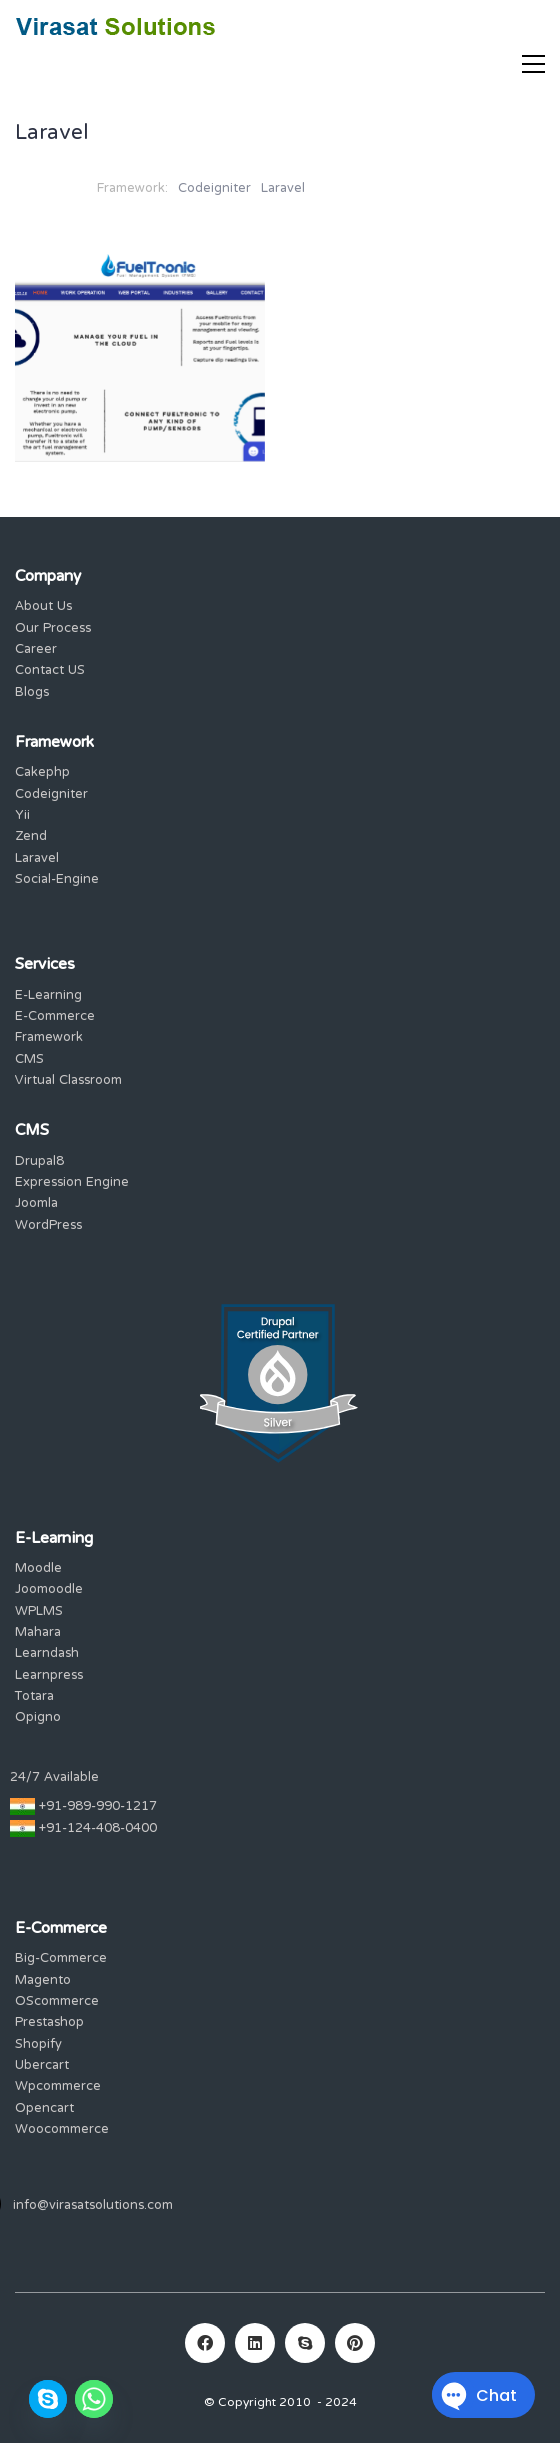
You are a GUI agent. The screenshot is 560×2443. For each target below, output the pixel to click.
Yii (22, 816)
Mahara (38, 1633)
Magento (43, 1981)
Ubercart (42, 2066)
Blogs (32, 693)
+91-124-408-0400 (98, 1829)
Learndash (47, 1654)
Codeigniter (214, 189)
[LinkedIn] (255, 2343)
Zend (31, 837)
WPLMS (39, 1612)
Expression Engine (72, 1183)
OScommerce (57, 2002)
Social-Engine (57, 880)
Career (36, 650)
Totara (34, 1697)
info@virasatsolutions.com (93, 2206)
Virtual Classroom (68, 1081)
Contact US (50, 671)
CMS (29, 1060)
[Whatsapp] (94, 2399)
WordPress (48, 1226)
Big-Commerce (61, 1959)
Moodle (38, 1569)
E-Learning (48, 996)
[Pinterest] (355, 2343)
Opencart (44, 2109)
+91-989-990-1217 (98, 1807)
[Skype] (305, 2343)
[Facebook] (205, 2343)
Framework (49, 1038)
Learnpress (49, 1676)
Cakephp (42, 773)
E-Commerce (55, 1017)
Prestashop (49, 2023)
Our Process (53, 629)
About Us (43, 607)
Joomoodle (49, 1590)
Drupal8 (39, 1162)
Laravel (283, 189)
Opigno (38, 1718)
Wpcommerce (58, 2087)
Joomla (36, 1204)
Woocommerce (62, 2130)
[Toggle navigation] (533, 64)
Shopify (38, 2045)
